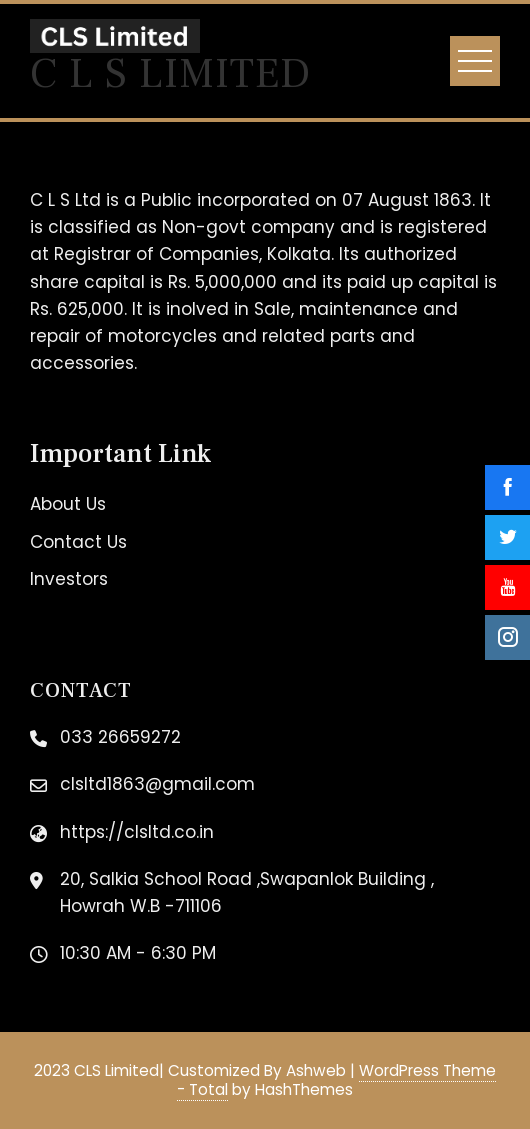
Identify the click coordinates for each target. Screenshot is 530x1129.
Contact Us (78, 542)
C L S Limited (170, 74)
